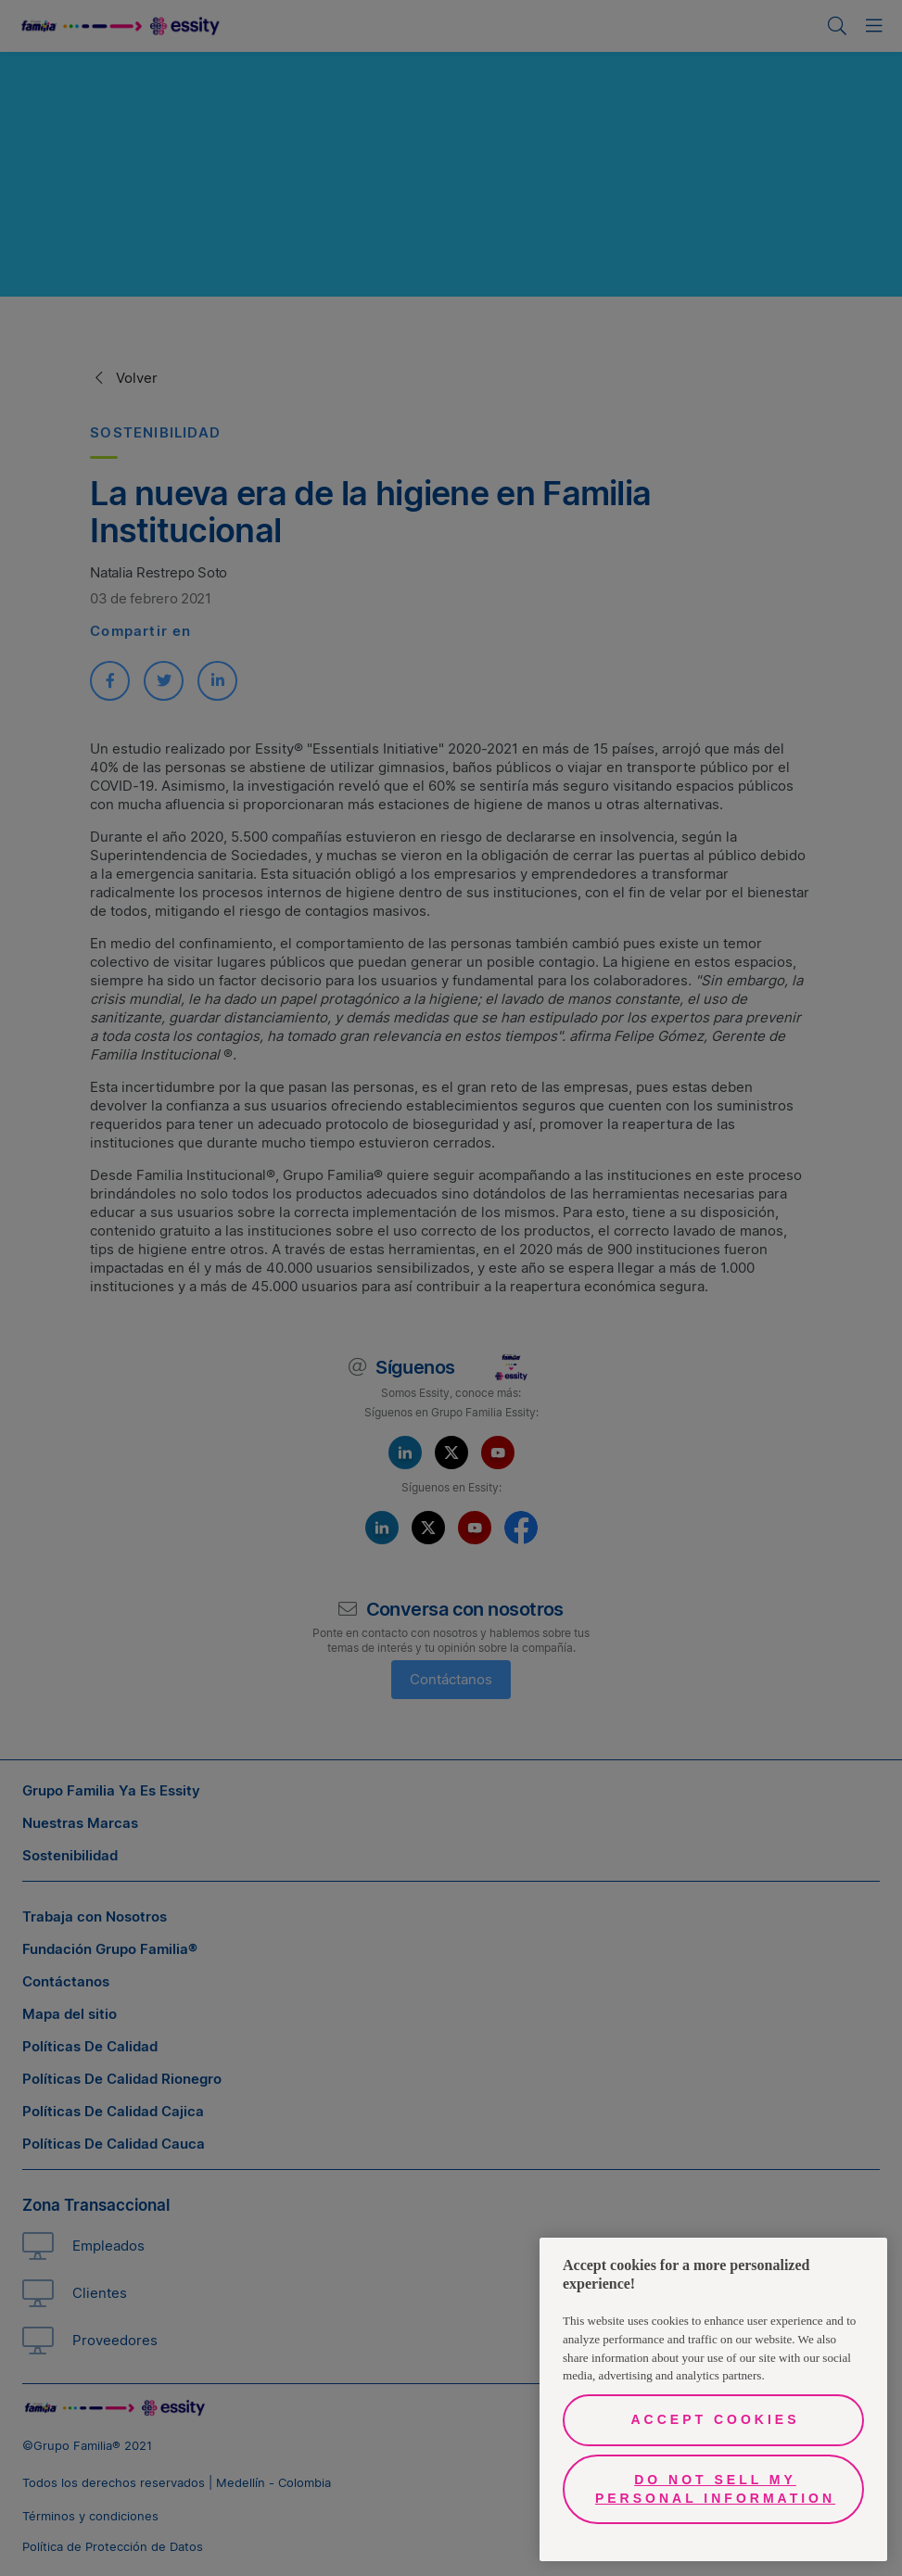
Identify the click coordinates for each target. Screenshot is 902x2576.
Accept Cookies (714, 2419)
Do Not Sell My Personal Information (715, 2489)
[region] (713, 2399)
